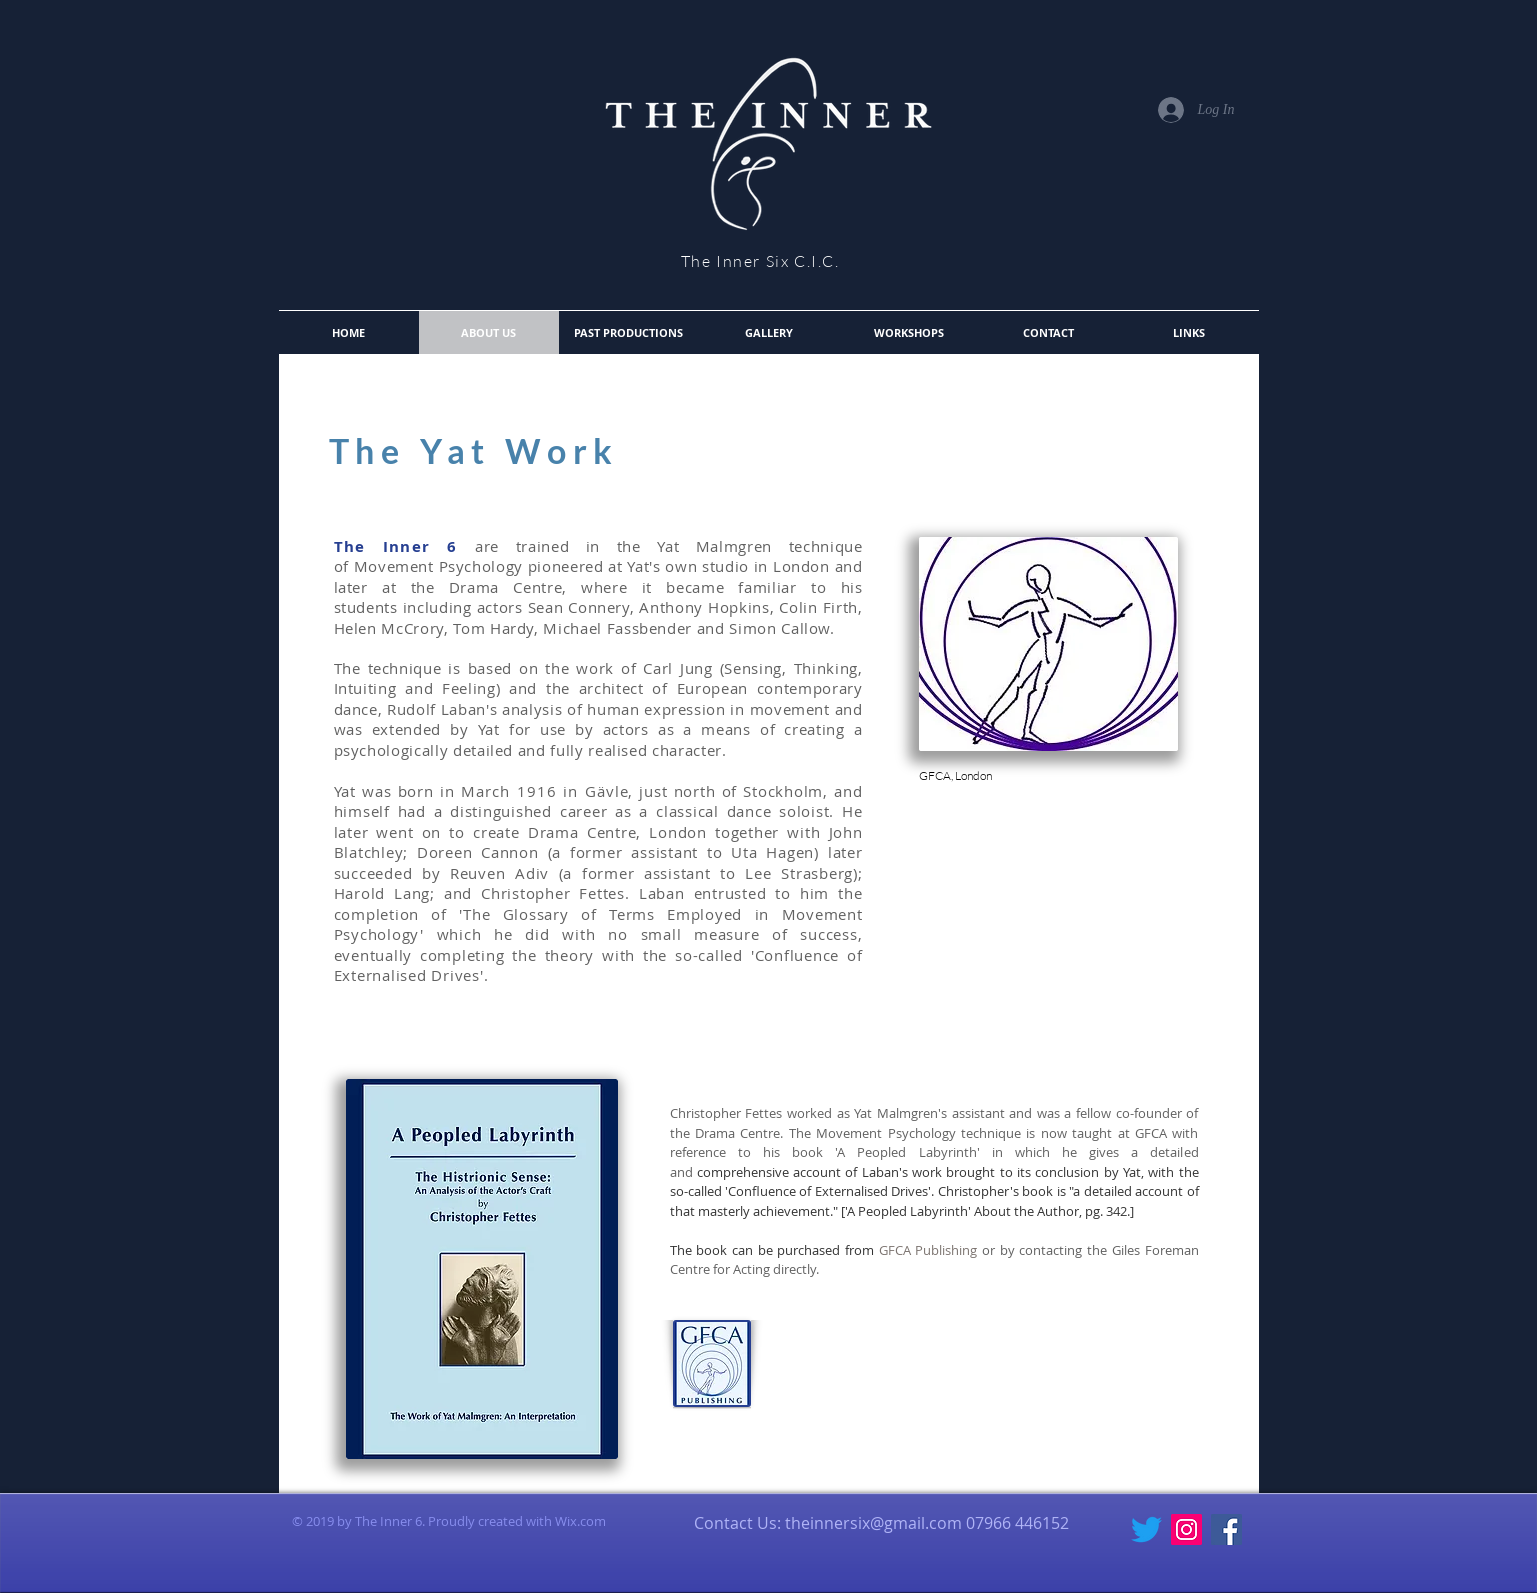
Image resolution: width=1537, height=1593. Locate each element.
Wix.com (580, 1521)
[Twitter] (1146, 1529)
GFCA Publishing (930, 1250)
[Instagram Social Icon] (1186, 1529)
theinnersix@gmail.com (873, 1523)
